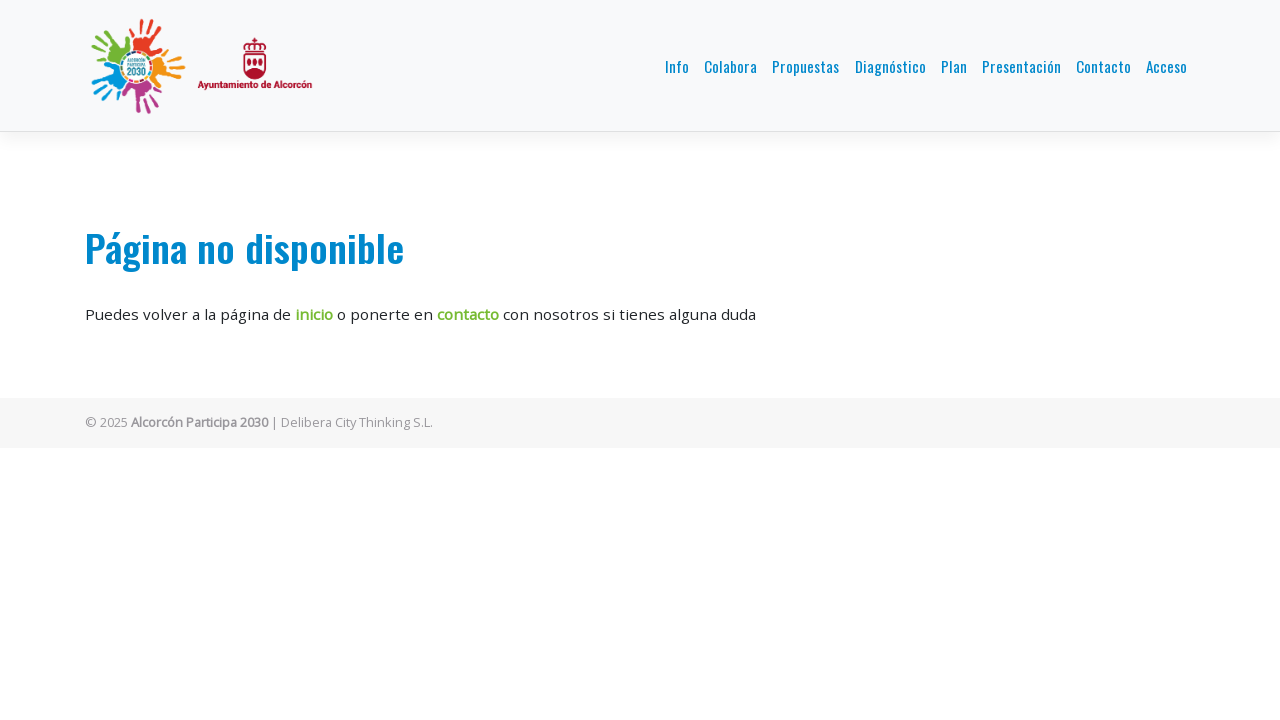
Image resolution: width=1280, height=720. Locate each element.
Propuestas (805, 66)
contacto (468, 314)
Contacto (1103, 66)
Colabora (730, 66)
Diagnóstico (890, 66)
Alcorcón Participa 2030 (199, 422)
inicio (314, 314)
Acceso (1166, 66)
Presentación (1021, 66)
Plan (954, 66)
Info (677, 66)
